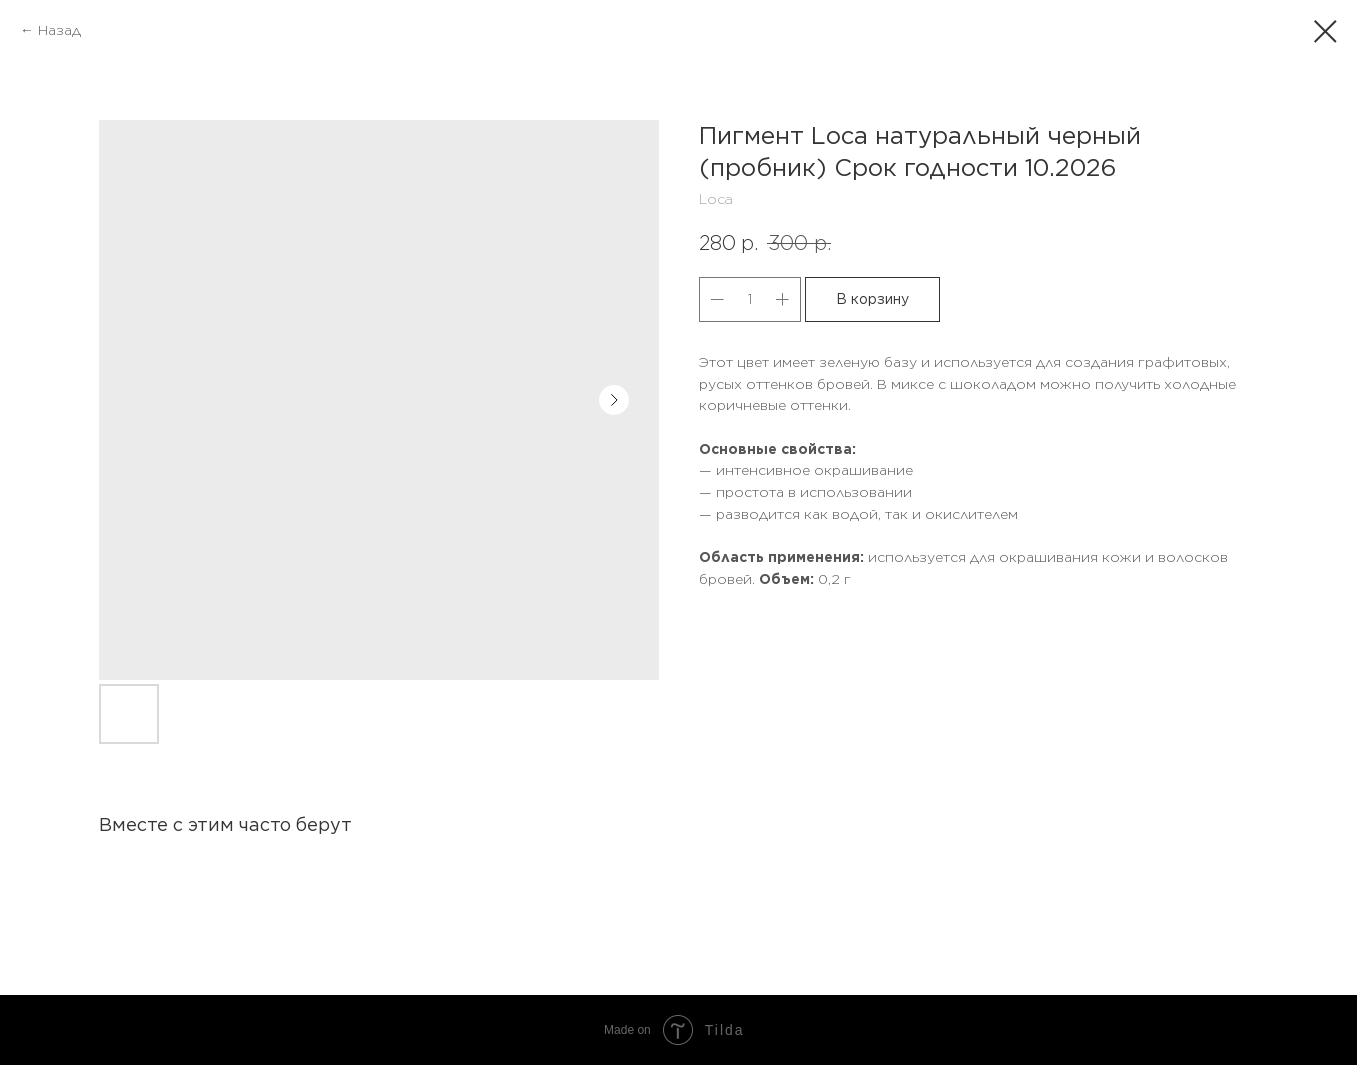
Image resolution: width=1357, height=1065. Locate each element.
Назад (59, 30)
